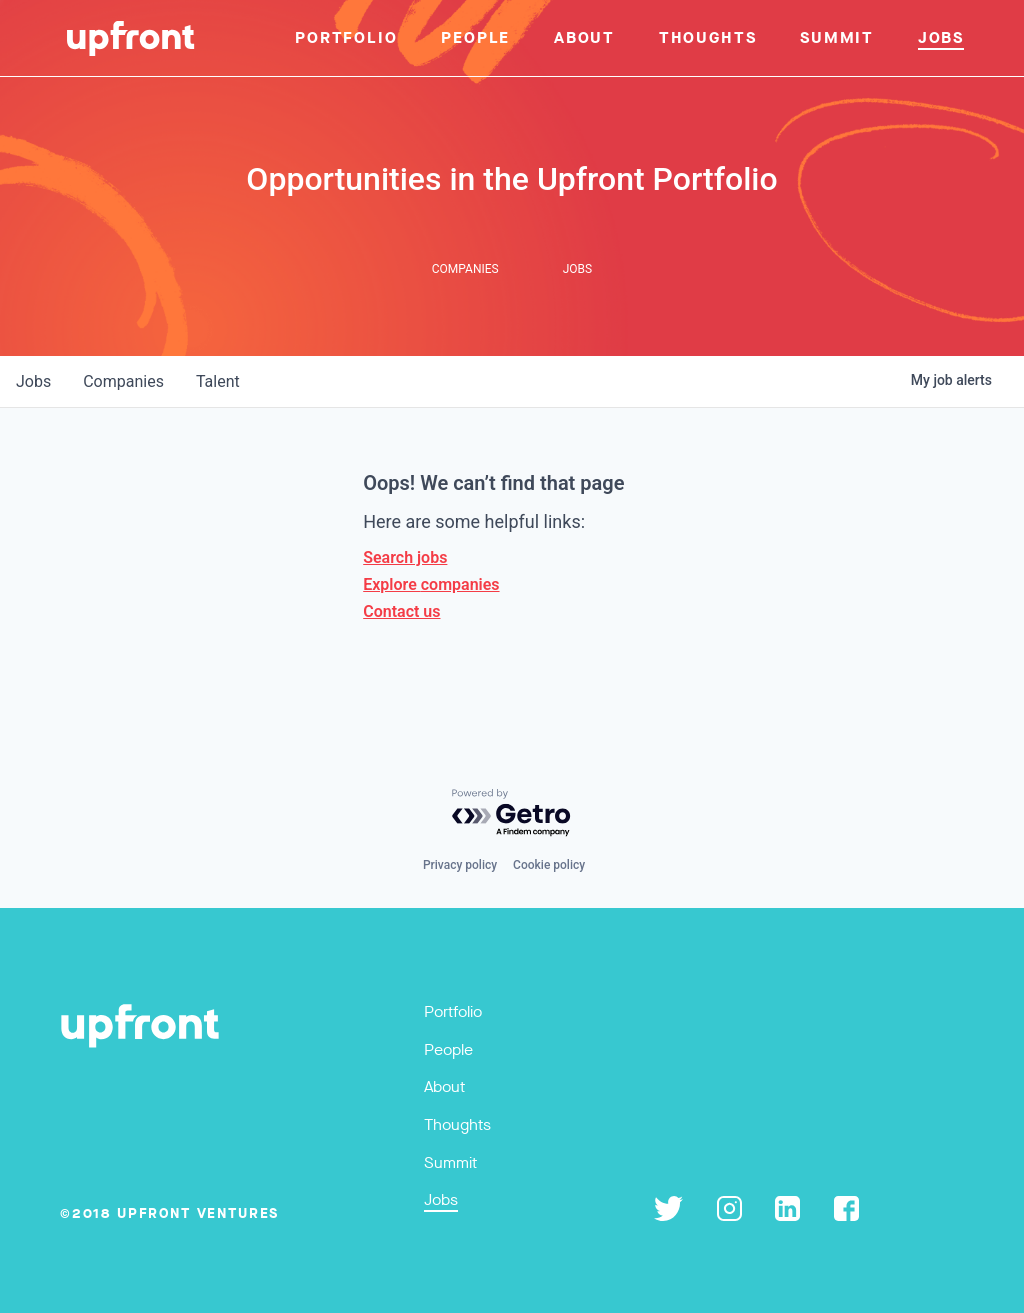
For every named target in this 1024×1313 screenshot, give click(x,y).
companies (123, 381)
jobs (33, 381)
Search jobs (405, 557)
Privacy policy (460, 865)
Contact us (401, 611)
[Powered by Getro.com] (512, 813)
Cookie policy (549, 865)
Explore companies (431, 584)
